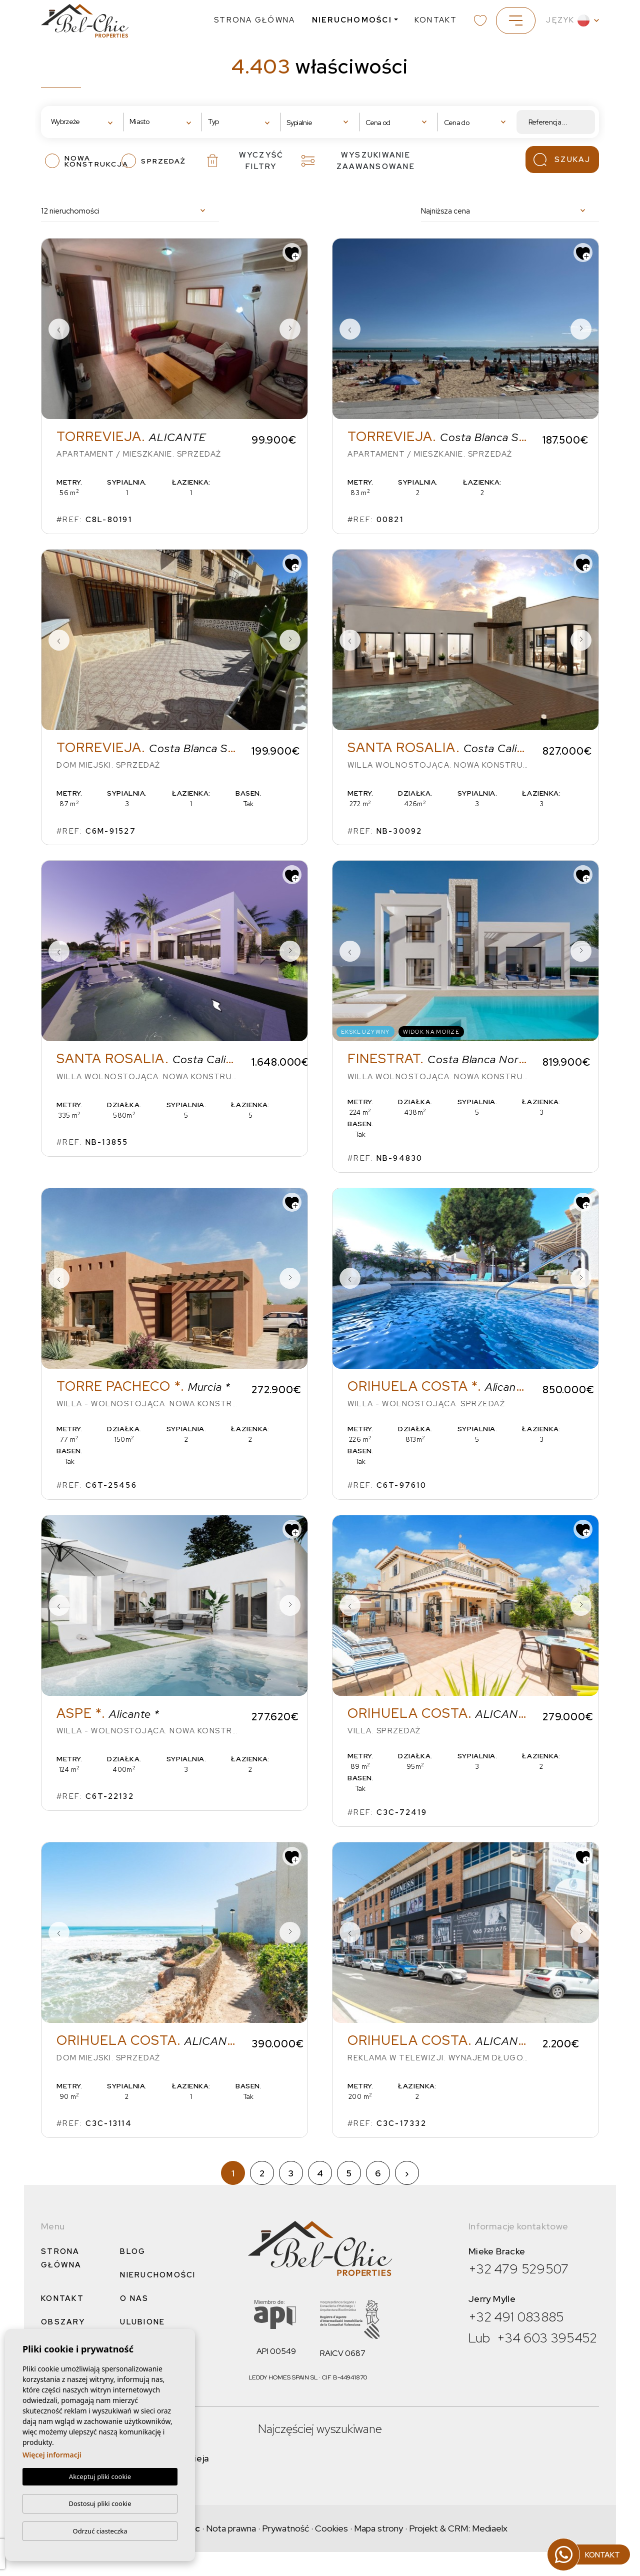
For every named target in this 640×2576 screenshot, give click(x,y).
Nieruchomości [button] (352, 20)
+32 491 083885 (516, 2316)
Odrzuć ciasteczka (99, 2530)
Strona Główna (254, 20)
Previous (59, 329)
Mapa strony (378, 2528)
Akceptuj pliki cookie (100, 2476)
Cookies (331, 2528)
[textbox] (82, 122)
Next (290, 329)
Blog (133, 2251)
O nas (134, 2298)
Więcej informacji (52, 2455)
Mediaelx (490, 2528)
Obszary (63, 2322)
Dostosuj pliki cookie (99, 2503)
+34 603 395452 (547, 2337)
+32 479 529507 (518, 2268)
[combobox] (84, 122)
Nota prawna (231, 2528)
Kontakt (436, 20)
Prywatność (285, 2528)
